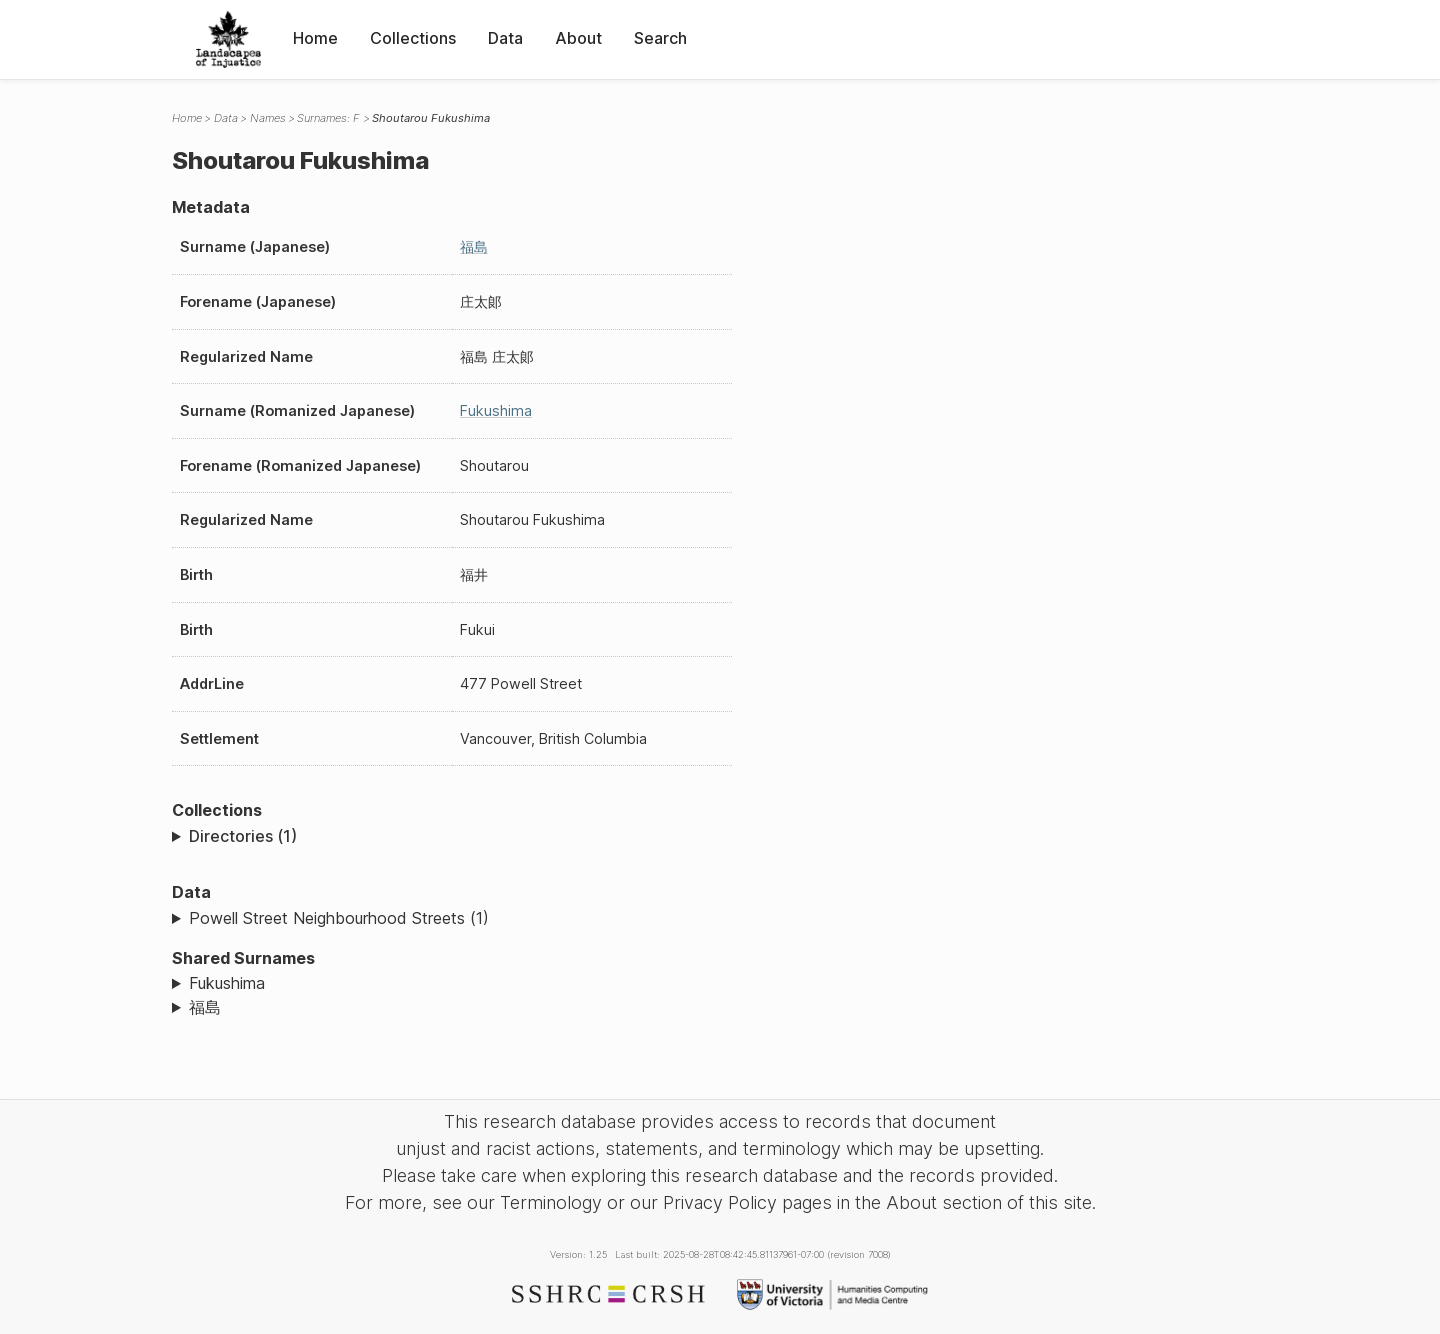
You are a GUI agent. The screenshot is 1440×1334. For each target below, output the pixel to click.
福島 (474, 246)
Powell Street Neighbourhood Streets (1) (339, 918)
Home (315, 38)
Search (660, 38)
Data (505, 38)
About (578, 38)
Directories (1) (243, 836)
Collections (413, 38)
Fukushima (496, 410)
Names (268, 118)
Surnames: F (328, 118)
